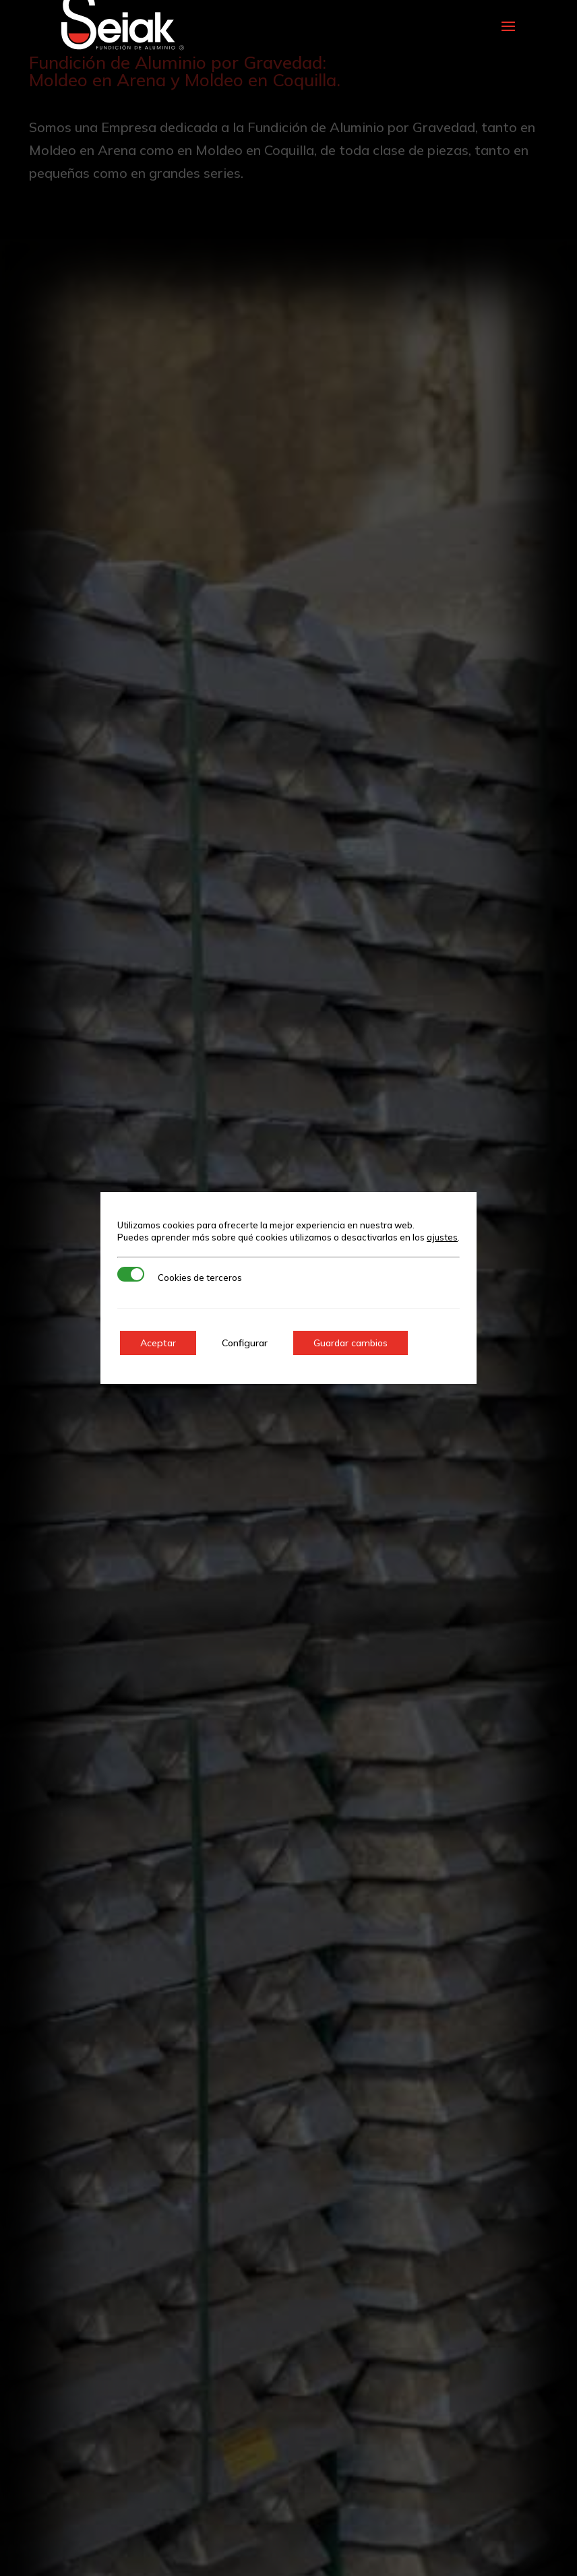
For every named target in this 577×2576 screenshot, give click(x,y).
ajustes (442, 1237)
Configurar (245, 1343)
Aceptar (158, 1343)
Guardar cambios (350, 1343)
